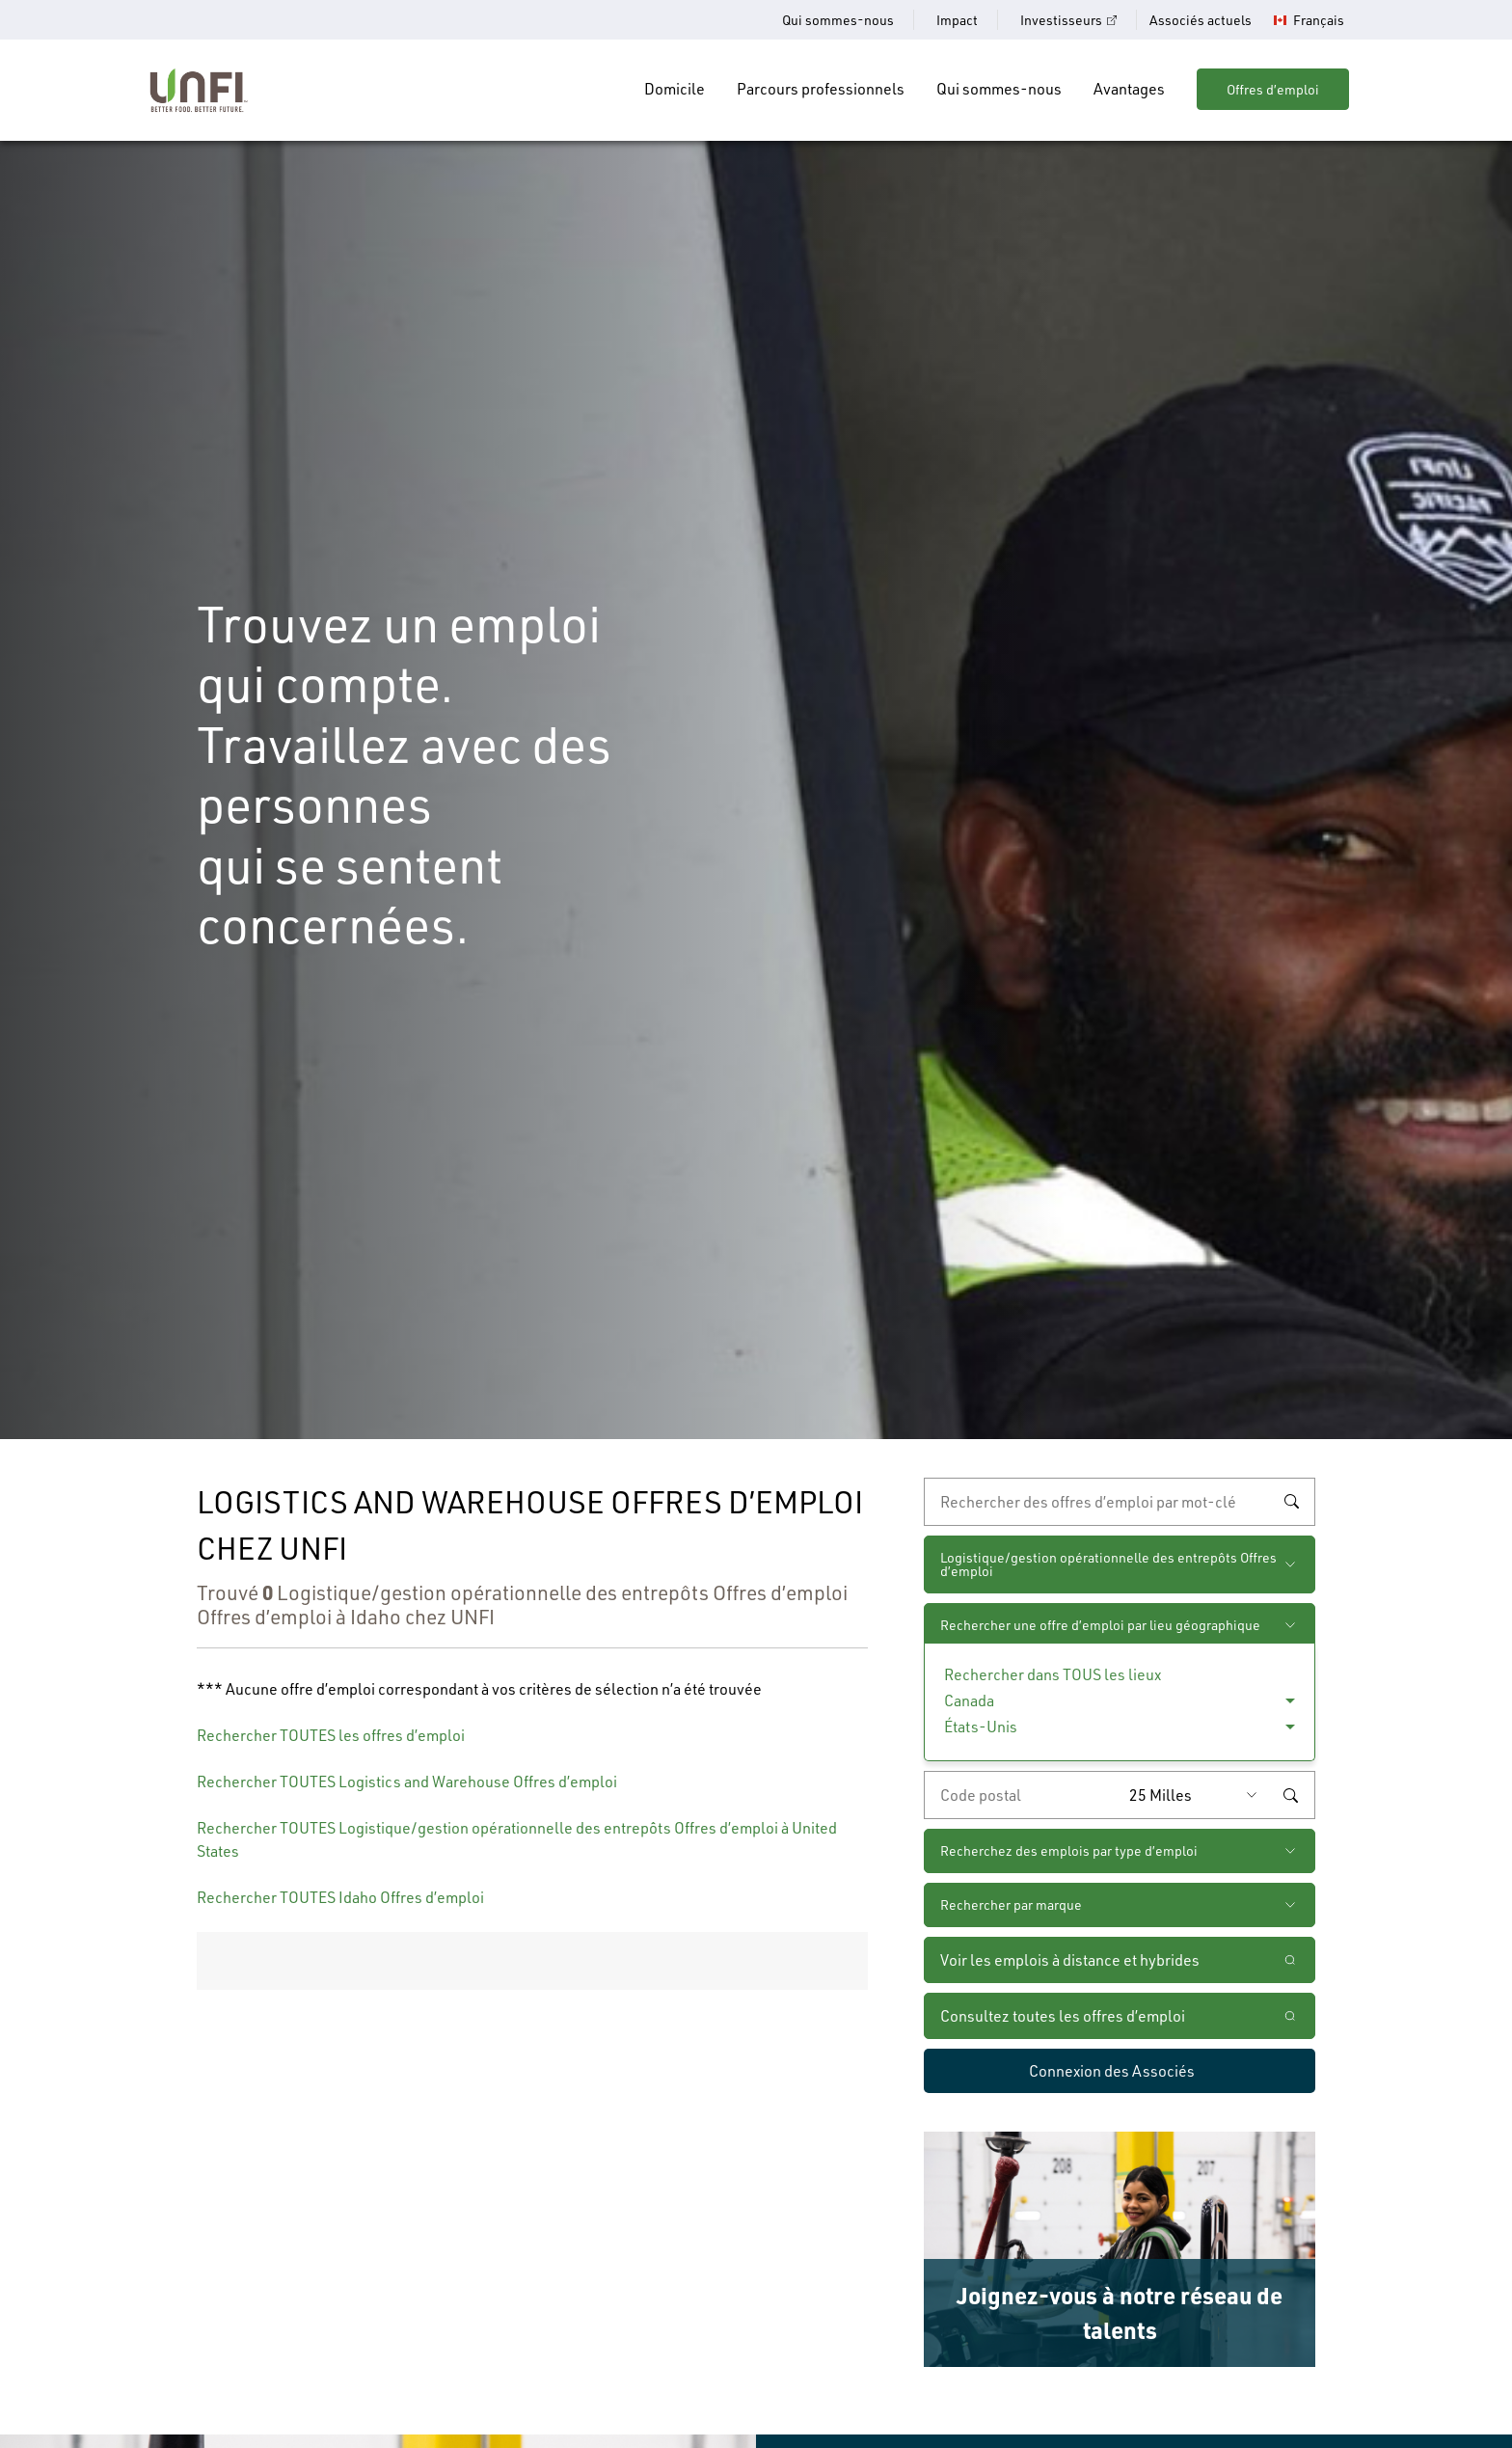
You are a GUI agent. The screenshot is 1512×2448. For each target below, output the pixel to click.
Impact (957, 20)
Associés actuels (1200, 20)
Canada (969, 1700)
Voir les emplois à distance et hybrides (1071, 1959)
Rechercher (1291, 1501)
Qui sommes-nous (838, 20)
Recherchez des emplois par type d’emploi (1069, 1850)
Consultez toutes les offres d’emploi (1062, 2015)
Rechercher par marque (1011, 1904)
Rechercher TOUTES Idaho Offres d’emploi (340, 1897)
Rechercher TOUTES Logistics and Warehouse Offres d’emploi (407, 1781)
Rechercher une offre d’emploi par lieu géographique (1100, 1625)
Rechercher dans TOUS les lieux (1052, 1674)
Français (1318, 20)
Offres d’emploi (1273, 89)
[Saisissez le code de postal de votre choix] (1022, 1795)
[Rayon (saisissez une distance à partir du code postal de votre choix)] (1198, 1795)
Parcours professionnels (820, 88)
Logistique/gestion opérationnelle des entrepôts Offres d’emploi (1108, 1564)
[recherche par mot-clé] (1119, 1502)
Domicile (674, 88)
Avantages (1129, 88)
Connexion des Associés (1112, 2070)
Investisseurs (1061, 20)
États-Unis (980, 1726)
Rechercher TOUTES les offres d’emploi (331, 1735)
